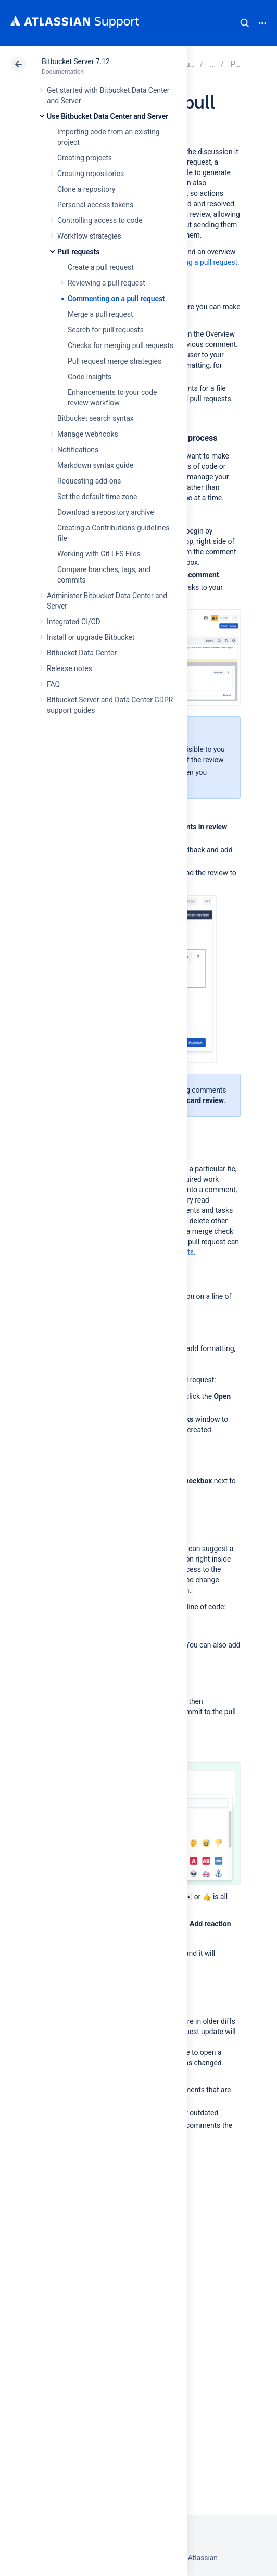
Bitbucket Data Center (82, 653)
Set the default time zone (97, 496)
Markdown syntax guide (95, 465)
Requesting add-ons (89, 481)
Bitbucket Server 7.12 (76, 61)
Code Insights (90, 377)
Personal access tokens (95, 205)
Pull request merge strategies (114, 361)
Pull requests (78, 251)
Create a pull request (101, 267)
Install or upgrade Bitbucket (90, 637)
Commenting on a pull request (116, 298)
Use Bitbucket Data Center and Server (107, 116)
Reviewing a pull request (106, 283)
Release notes (69, 668)
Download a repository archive (105, 512)
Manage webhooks (87, 434)
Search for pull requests (106, 330)
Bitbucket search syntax (95, 418)
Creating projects (84, 158)
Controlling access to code (100, 220)
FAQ (53, 684)
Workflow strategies (89, 236)
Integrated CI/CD (73, 621)
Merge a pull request (100, 314)
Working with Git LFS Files (99, 554)
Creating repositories (90, 173)
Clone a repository (86, 189)
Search (244, 23)
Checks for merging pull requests (120, 345)
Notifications (77, 449)
